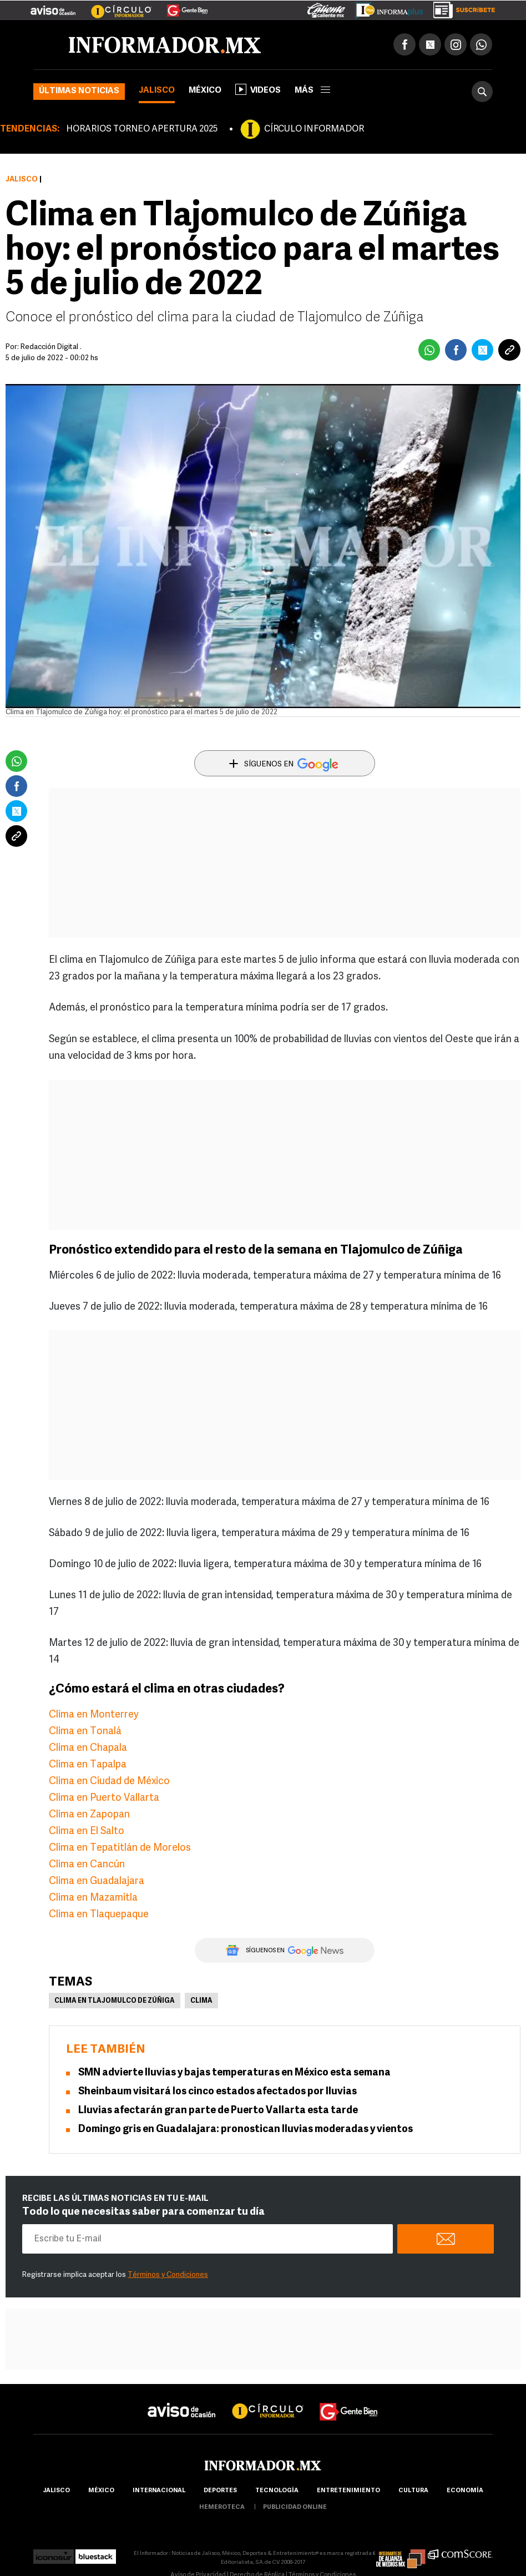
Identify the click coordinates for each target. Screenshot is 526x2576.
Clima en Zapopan (89, 1815)
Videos (258, 89)
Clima (201, 2001)
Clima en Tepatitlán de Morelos (120, 1848)
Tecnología (277, 2491)
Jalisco (157, 91)
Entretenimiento (348, 2491)
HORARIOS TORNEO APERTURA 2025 (142, 129)
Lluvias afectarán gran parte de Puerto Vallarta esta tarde (218, 2110)
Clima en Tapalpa (88, 1765)
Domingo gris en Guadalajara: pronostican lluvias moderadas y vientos (245, 2129)
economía (465, 2491)
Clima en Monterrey (94, 1715)
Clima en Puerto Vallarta (104, 1798)
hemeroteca (222, 2507)
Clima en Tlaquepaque (99, 1915)
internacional (159, 2491)
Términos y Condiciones (168, 2275)
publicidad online (295, 2507)
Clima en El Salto (86, 1831)
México (205, 91)
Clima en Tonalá (85, 1731)
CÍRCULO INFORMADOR (314, 129)
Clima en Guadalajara (96, 1881)
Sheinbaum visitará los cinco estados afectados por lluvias (217, 2092)
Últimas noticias (79, 91)
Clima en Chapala (88, 1748)
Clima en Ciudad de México (109, 1781)
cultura (413, 2491)
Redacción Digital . (51, 347)
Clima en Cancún (87, 1865)
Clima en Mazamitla (93, 1898)
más (312, 91)
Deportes (220, 2491)
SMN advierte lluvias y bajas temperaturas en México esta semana (234, 2073)
